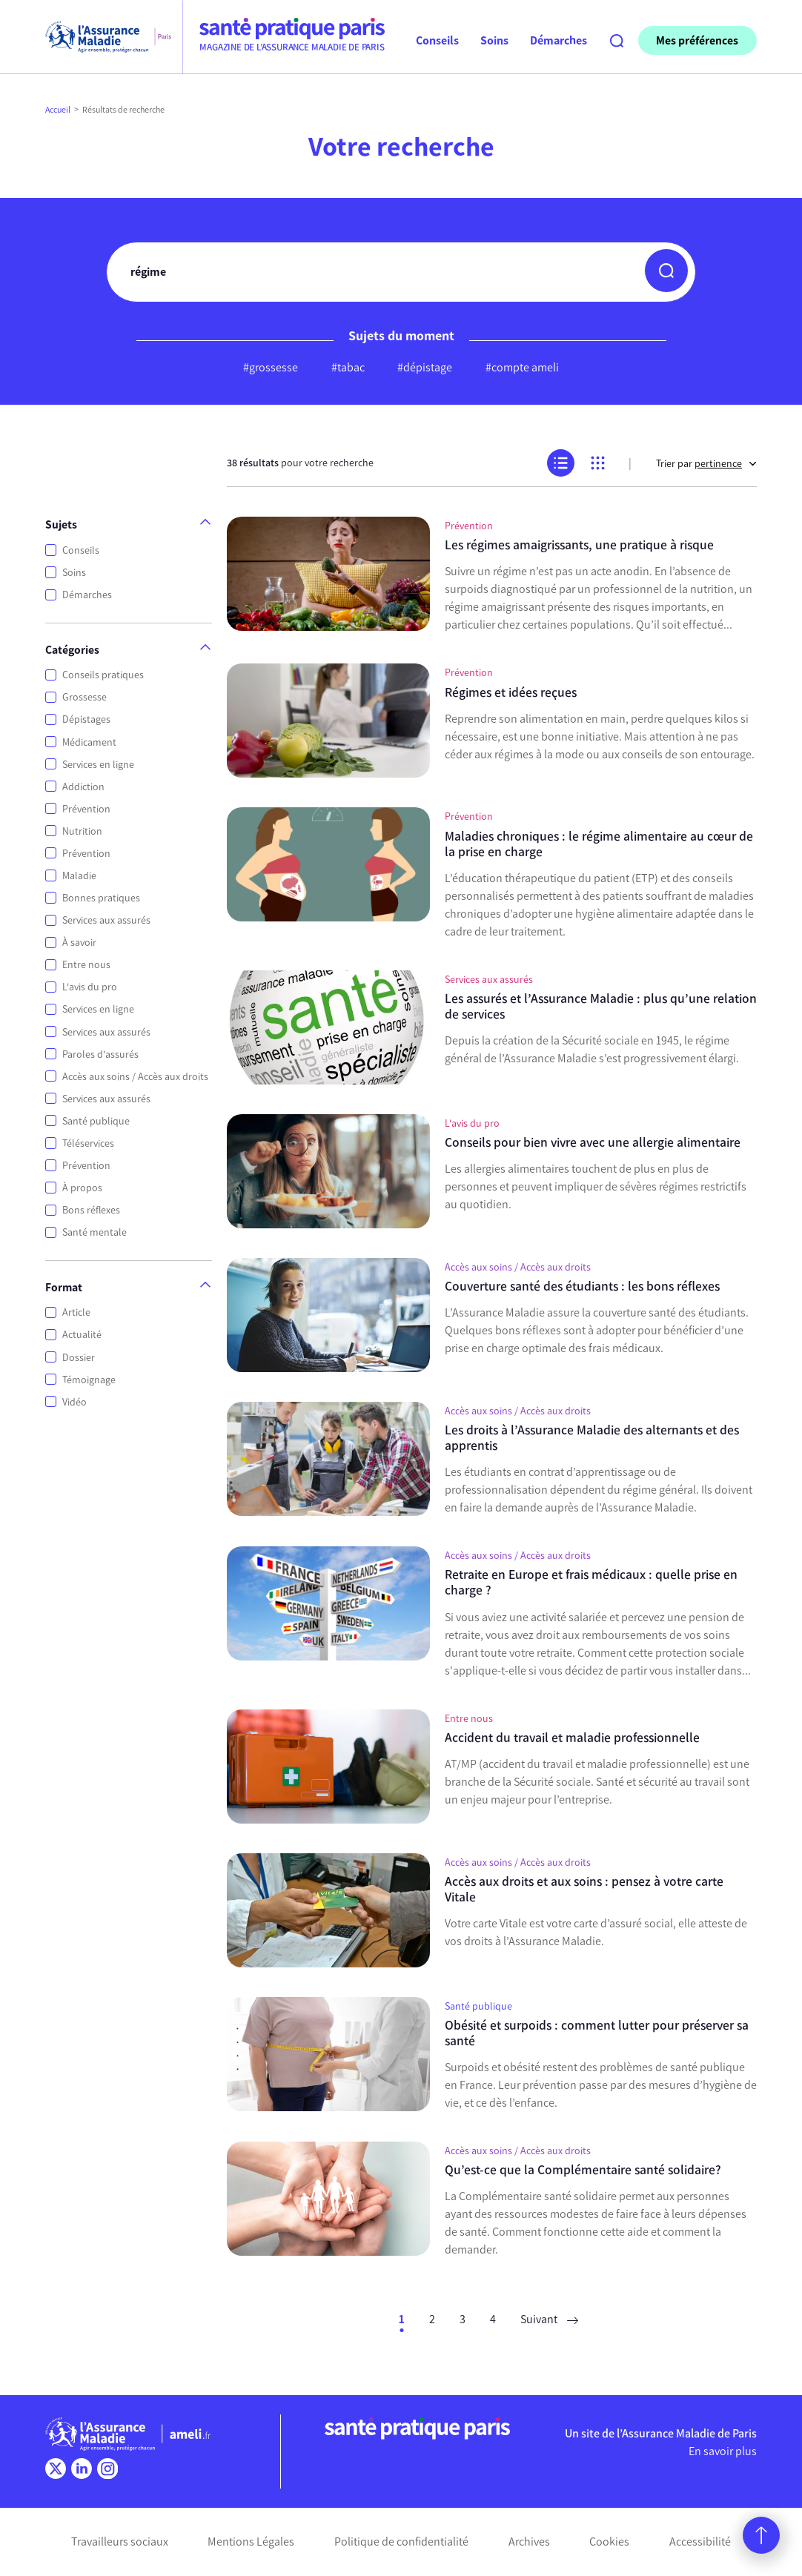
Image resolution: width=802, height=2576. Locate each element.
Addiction (83, 787)
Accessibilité (700, 2541)
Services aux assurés (106, 920)
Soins (74, 572)
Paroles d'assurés (100, 1054)
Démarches (87, 595)
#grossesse (270, 367)
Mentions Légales (251, 2541)
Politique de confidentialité (401, 2541)
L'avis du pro (89, 987)
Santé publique (96, 1121)
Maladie (79, 876)
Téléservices (88, 1143)
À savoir (79, 942)
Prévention (86, 809)
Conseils (80, 550)
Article (76, 1312)
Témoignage (89, 1380)
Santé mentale (94, 1232)
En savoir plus (723, 2451)
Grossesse (84, 697)
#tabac (348, 367)
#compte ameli (522, 367)
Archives (529, 2541)
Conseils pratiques (103, 675)
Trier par (706, 463)
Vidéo (74, 1402)
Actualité (82, 1334)
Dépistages (86, 719)
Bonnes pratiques (101, 898)
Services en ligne (98, 764)
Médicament (89, 742)
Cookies (609, 2541)
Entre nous (86, 964)
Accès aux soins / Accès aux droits (135, 1076)
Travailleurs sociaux (119, 2541)
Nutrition (82, 831)
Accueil (57, 110)
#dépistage (424, 367)
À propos (82, 1188)
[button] (666, 270)
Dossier (78, 1357)
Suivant (549, 2319)
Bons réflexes (91, 1210)
